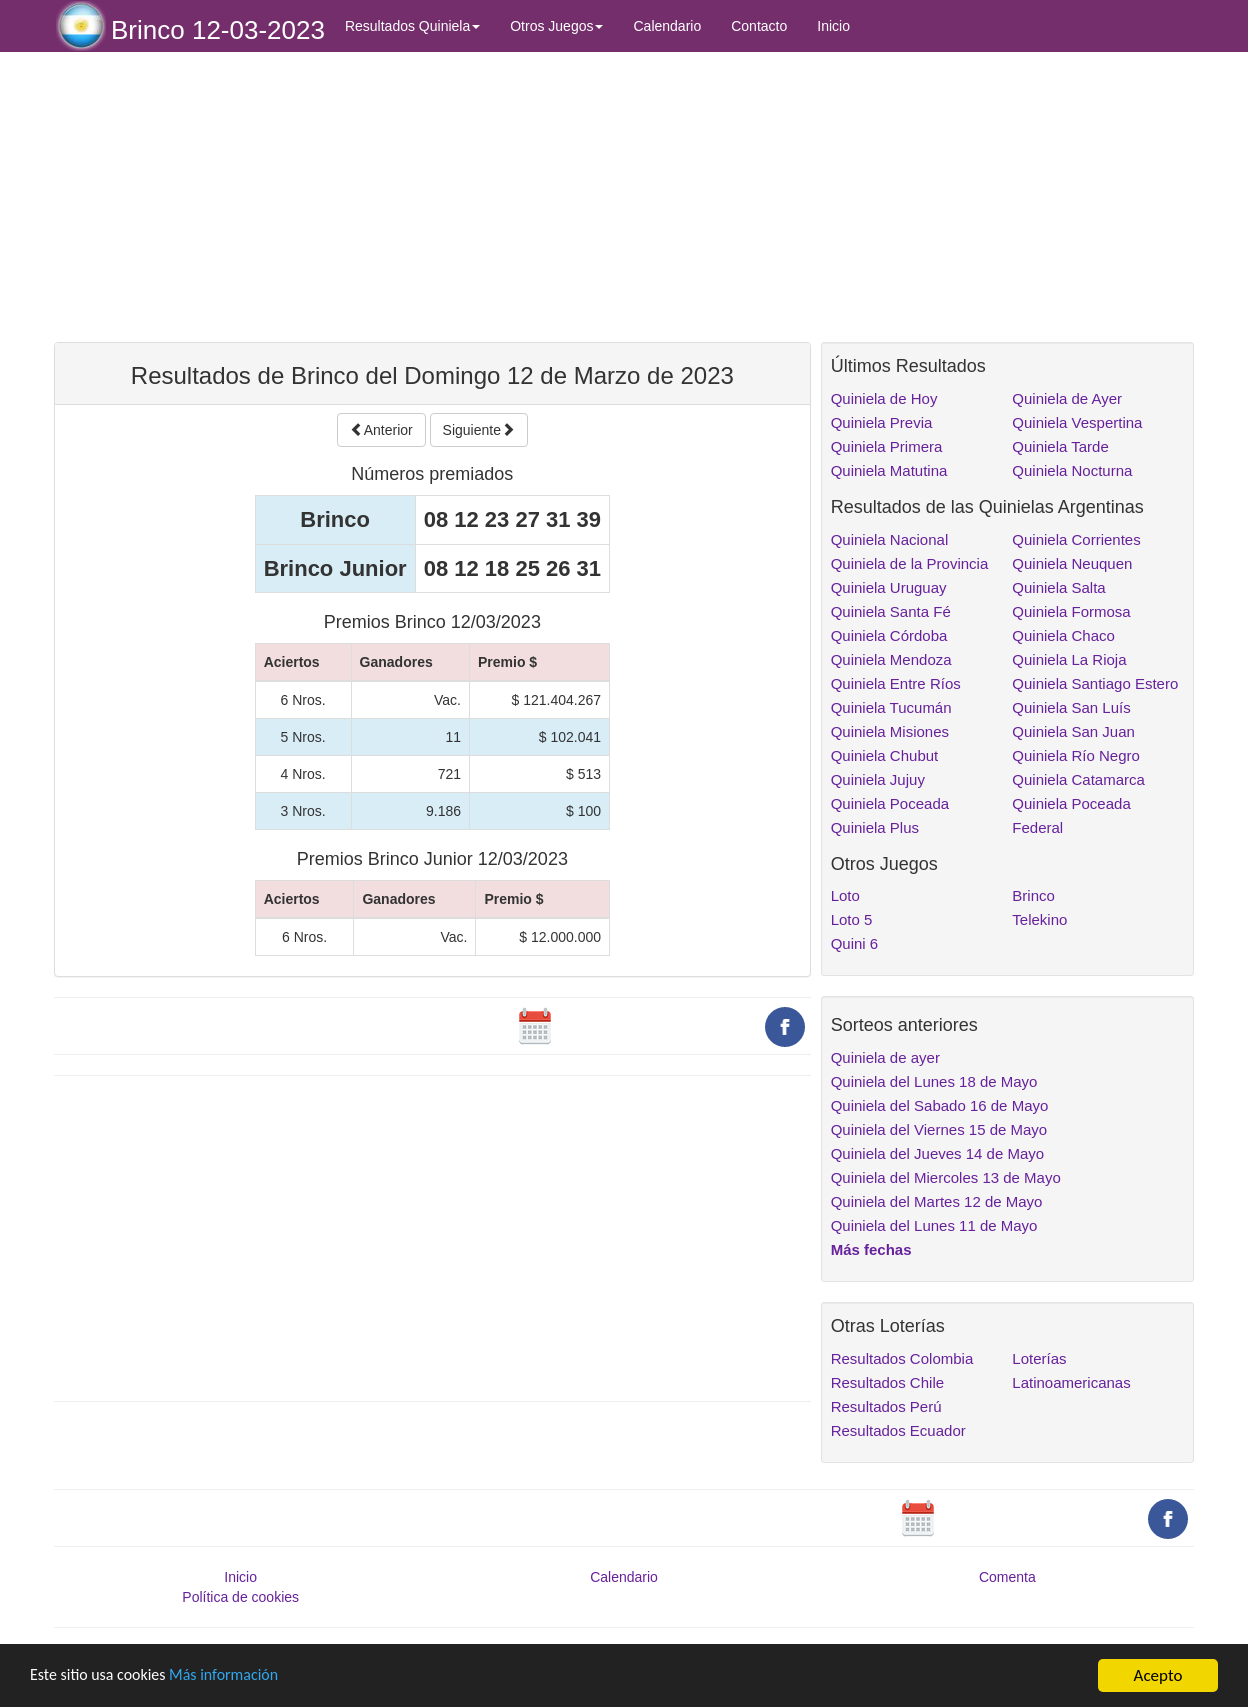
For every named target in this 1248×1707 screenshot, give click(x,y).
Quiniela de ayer (885, 1057)
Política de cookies (240, 1597)
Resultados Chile (887, 1382)
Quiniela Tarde (1060, 446)
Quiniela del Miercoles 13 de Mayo (946, 1177)
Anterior (381, 430)
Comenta (1007, 1577)
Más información (237, 1676)
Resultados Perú (886, 1406)
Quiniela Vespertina (1077, 422)
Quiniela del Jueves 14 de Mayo (937, 1153)
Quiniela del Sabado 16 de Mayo (940, 1105)
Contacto (759, 26)
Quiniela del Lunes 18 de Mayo (934, 1081)
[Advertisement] (432, 197)
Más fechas (871, 1249)
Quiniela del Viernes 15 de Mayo (939, 1129)
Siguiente (479, 430)
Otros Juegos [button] (556, 26)
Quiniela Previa (882, 422)
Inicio (833, 26)
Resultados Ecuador (898, 1430)
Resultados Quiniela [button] (412, 26)
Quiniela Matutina (889, 470)
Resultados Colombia (902, 1358)
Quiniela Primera (887, 446)
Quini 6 (855, 943)
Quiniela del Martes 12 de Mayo (937, 1201)
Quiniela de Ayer (1067, 398)
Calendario (667, 26)
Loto (845, 895)
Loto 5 (852, 919)
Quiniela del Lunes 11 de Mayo (934, 1225)
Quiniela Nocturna (1072, 470)
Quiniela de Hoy (884, 398)
